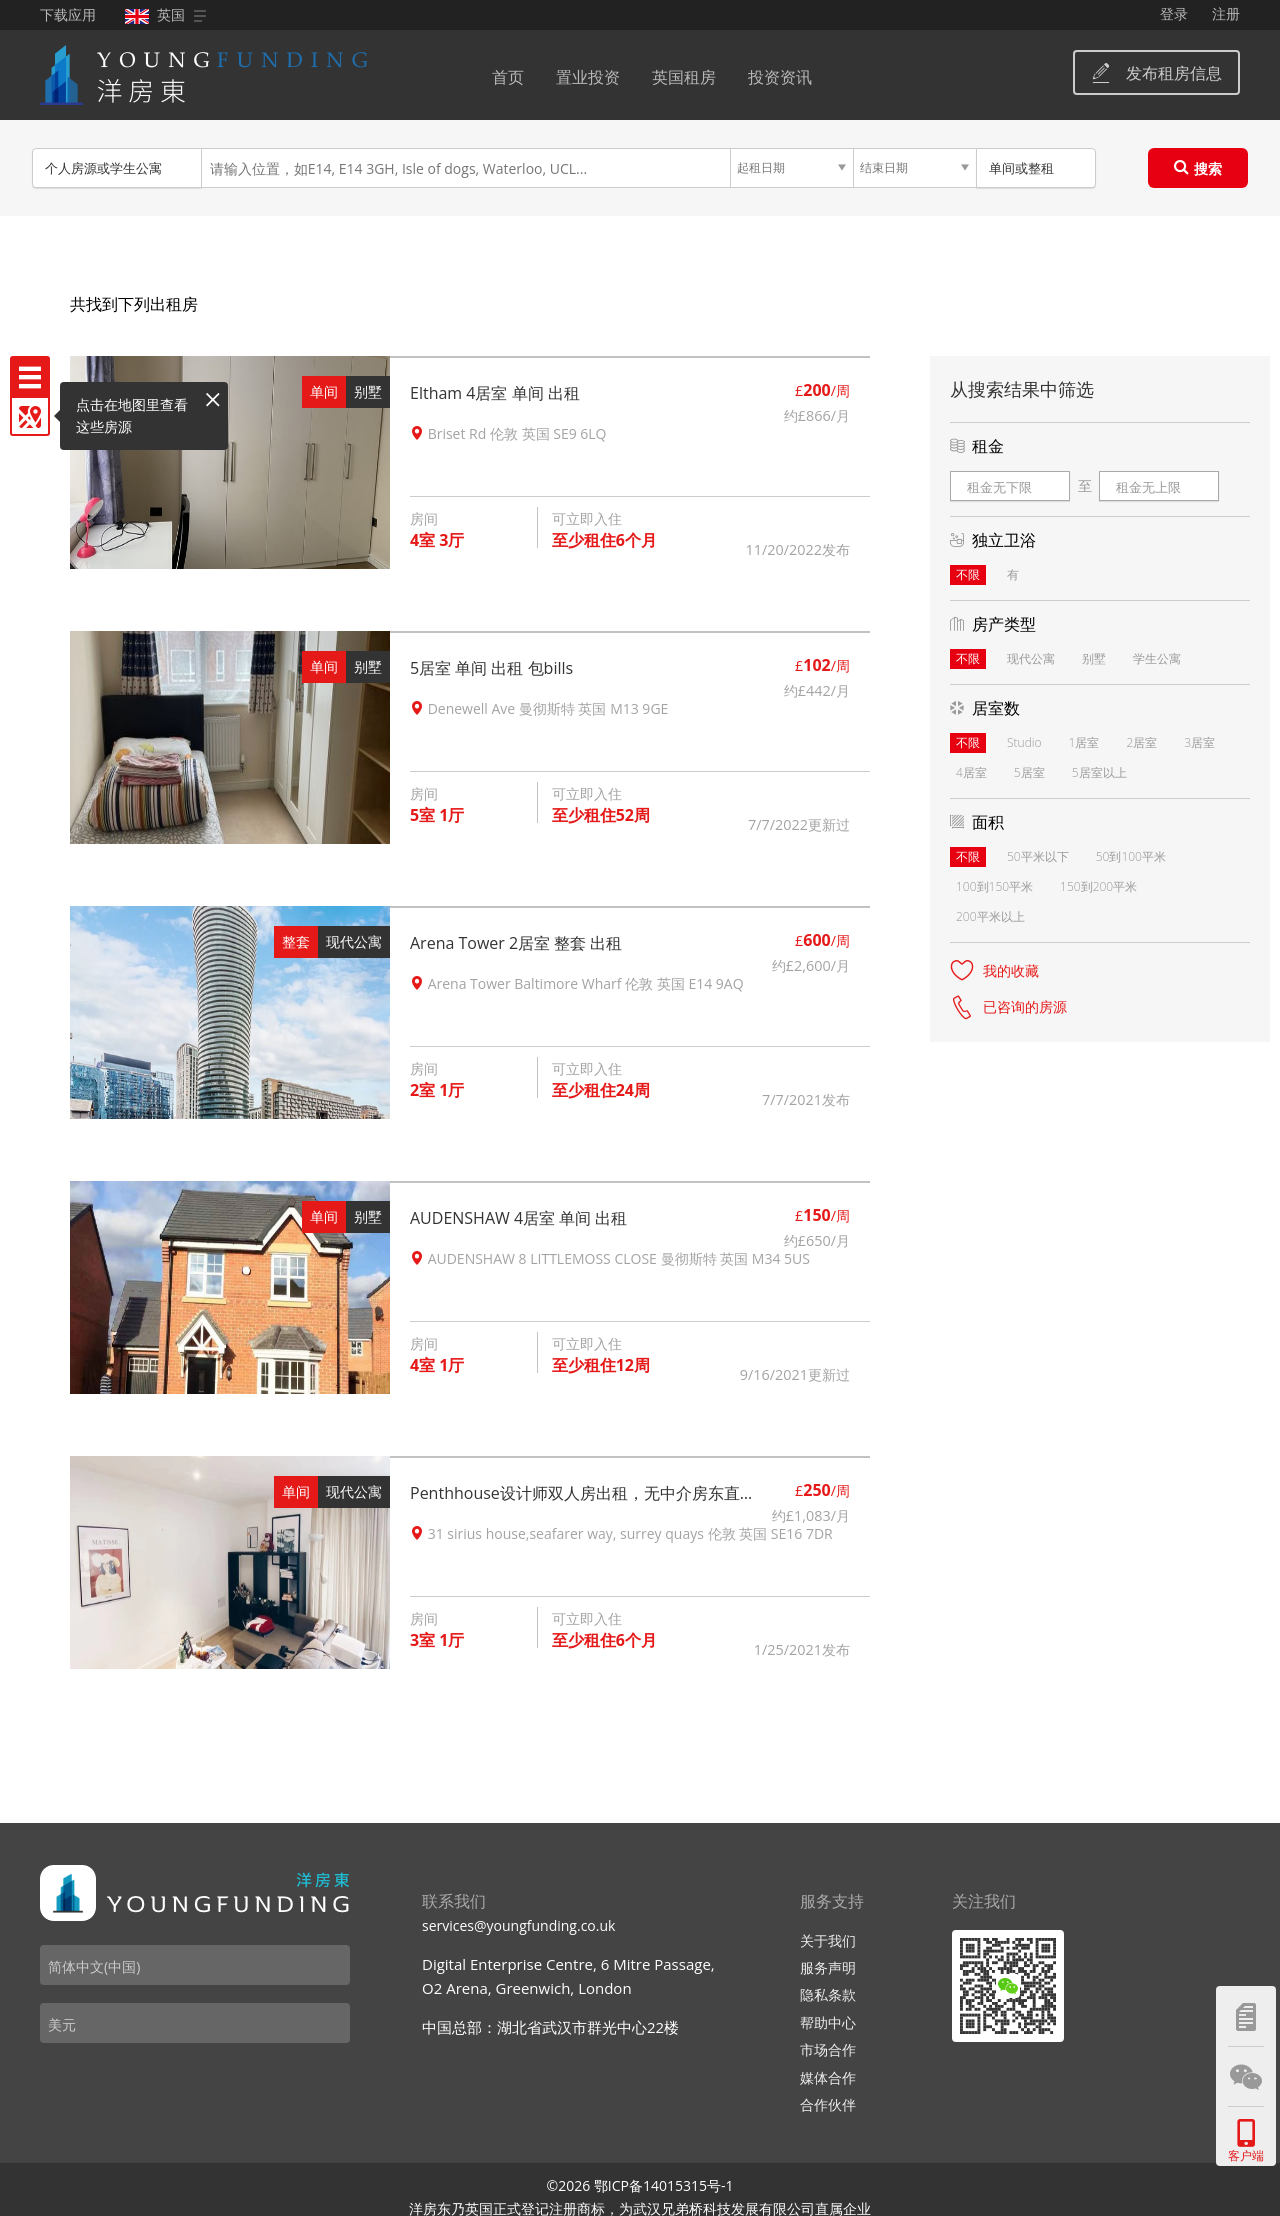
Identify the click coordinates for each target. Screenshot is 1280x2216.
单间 (324, 391)
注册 (1226, 13)
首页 (508, 77)
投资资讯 (780, 77)
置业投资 (588, 77)
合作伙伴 (828, 2104)
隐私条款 (828, 1994)
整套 (296, 941)
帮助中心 (828, 2022)
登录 (1174, 13)
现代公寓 (354, 941)
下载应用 (68, 14)
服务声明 (828, 1967)
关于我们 (828, 1940)
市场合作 (828, 2049)
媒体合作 (828, 2077)
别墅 (368, 391)
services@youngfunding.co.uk (518, 1925)
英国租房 (684, 77)
